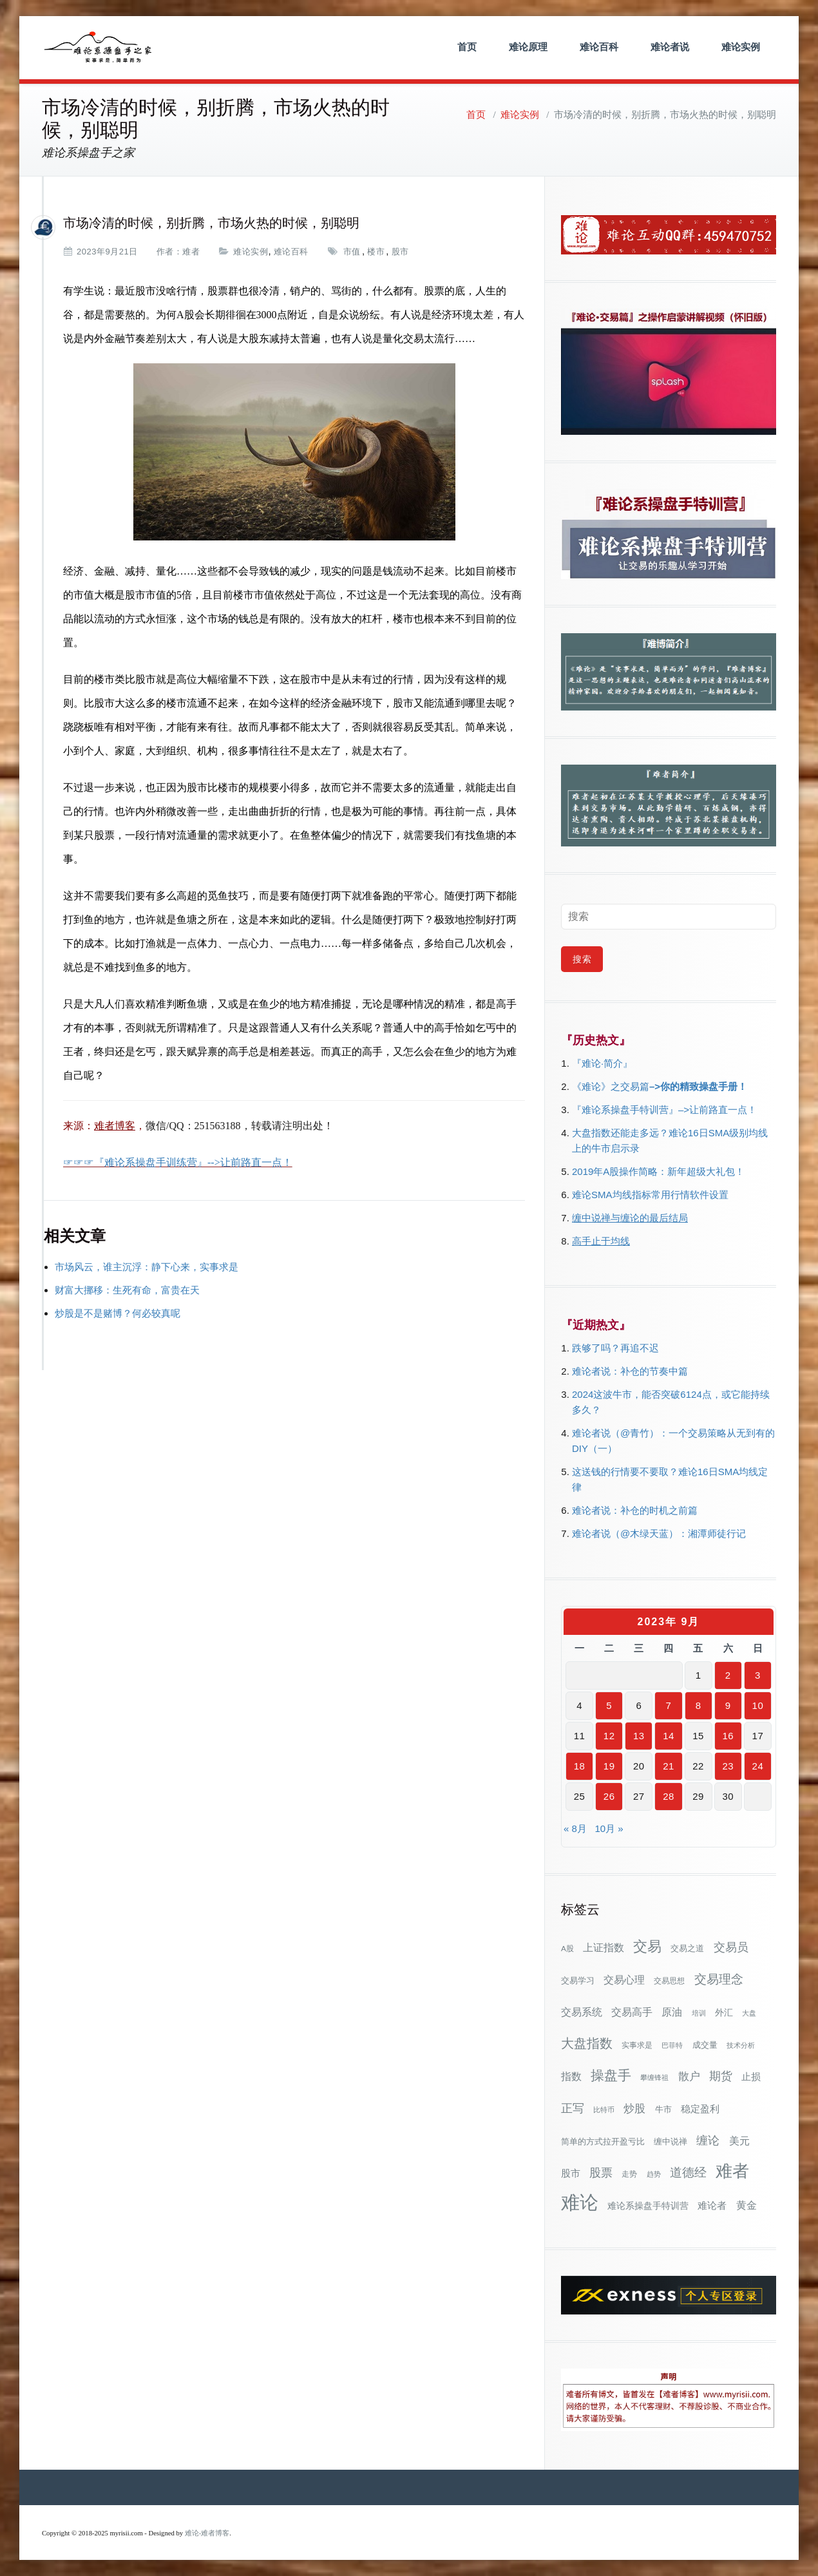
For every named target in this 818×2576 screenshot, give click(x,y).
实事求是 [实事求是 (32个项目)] (637, 2045)
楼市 (376, 251)
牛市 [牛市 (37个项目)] (663, 2109)
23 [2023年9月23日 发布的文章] (728, 1765)
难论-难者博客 (207, 2533)
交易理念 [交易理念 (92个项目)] (718, 1979)
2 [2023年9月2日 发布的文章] (728, 1675)
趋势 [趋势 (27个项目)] (654, 2174)
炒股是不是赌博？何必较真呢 (117, 1313)
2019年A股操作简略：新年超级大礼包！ (658, 1171)
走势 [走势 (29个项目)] (629, 2174)
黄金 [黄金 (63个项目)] (746, 2205)
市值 (352, 251)
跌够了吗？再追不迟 (615, 1347)
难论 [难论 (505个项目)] (579, 2202)
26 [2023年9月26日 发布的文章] (609, 1796)
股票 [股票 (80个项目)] (601, 2172)
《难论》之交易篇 (610, 1086)
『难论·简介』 (602, 1063)
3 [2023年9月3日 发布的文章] (758, 1675)
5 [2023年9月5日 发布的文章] (609, 1705)
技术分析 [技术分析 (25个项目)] (741, 2045)
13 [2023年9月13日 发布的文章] (639, 1735)
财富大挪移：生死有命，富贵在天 (127, 1289)
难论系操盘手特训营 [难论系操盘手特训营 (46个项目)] (648, 2205)
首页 (467, 47)
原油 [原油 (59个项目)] (671, 2012)
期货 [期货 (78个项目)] (720, 2076)
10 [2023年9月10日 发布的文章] (758, 1705)
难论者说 (670, 47)
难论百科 (599, 47)
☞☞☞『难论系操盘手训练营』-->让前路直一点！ (177, 1162)
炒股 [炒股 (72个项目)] (634, 2108)
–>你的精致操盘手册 (693, 1086)
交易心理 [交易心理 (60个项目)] (624, 1979)
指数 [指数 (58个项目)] (571, 2076)
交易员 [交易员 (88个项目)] (731, 1947)
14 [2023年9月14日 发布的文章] (668, 1735)
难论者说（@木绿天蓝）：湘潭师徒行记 (659, 1533)
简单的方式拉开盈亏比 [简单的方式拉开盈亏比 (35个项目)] (603, 2141)
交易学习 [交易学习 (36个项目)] (577, 1980)
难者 (191, 251)
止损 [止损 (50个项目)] (751, 2076)
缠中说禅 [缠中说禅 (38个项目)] (670, 2141)
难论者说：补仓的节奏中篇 (630, 1371)
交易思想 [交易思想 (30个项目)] (669, 1980)
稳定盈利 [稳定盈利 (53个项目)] (700, 2108)
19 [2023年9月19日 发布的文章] (609, 1765)
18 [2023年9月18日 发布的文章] (579, 1765)
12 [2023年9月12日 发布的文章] (609, 1735)
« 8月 (575, 1828)
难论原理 (528, 47)
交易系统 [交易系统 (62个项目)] (581, 2012)
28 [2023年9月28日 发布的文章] (668, 1796)
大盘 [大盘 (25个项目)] (749, 2013)
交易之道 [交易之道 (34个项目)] (687, 1948)
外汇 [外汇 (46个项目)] (724, 2012)
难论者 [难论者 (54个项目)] (712, 2205)
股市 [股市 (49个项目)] (570, 2173)
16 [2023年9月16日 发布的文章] (728, 1735)
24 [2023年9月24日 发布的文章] (758, 1765)
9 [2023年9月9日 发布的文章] (728, 1705)
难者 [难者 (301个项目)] (732, 2171)
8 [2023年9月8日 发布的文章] (698, 1705)
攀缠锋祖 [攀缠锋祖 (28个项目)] (654, 2077)
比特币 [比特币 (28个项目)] (603, 2109)
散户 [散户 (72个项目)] (689, 2076)
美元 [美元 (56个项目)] (739, 2140)
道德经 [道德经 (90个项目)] (688, 2172)
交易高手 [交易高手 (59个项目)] (631, 2012)
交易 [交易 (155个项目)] (647, 1946)
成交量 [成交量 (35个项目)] (705, 2045)
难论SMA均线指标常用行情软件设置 (650, 1194)
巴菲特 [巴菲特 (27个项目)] (672, 2045)
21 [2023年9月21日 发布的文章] (668, 1765)
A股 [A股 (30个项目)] (567, 1948)
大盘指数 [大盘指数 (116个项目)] (587, 2043)
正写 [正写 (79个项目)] (572, 2108)
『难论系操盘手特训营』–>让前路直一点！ (664, 1109)
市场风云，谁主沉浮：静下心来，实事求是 (146, 1266)
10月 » (608, 1828)
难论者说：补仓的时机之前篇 (635, 1510)
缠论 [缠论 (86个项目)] (707, 2140)
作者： (170, 251)
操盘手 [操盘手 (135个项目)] (611, 2075)
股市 (400, 251)
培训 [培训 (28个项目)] (699, 2013)
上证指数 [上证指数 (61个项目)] (603, 1947)
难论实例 (740, 47)
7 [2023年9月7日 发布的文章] (669, 1705)
